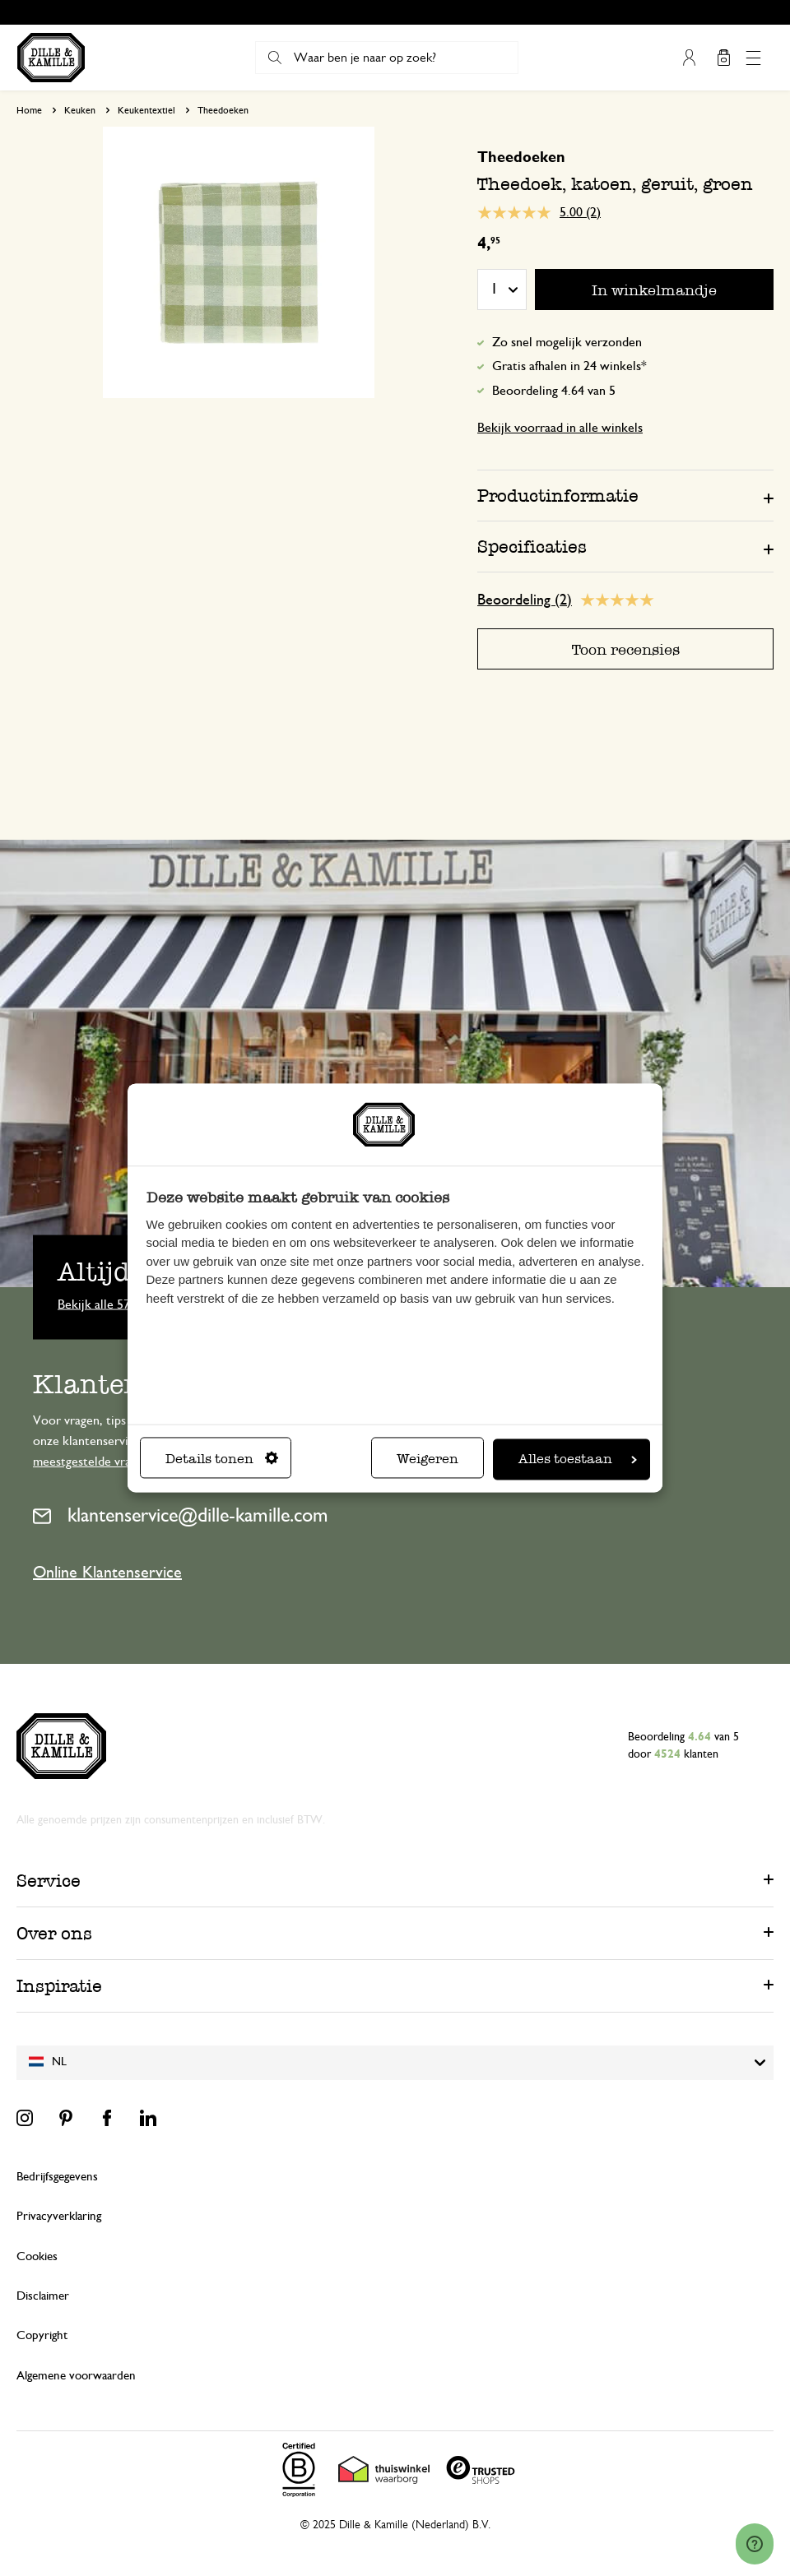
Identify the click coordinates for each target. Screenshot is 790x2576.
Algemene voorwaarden (76, 2376)
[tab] (625, 495)
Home (29, 110)
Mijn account (689, 58)
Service (48, 1880)
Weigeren (427, 1459)
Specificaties (532, 546)
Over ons (54, 1933)
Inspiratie (59, 1986)
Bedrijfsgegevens (57, 2177)
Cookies (37, 2256)
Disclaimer (42, 2296)
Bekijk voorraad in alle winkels (560, 427)
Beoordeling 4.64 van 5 (554, 390)
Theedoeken (223, 110)
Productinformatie (558, 495)
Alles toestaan (577, 1459)
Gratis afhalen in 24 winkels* (569, 366)
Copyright (41, 2335)
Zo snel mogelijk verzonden (567, 342)
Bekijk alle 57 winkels (116, 1303)
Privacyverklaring (58, 2216)
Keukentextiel (146, 110)
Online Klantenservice (107, 1572)
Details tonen (221, 1459)
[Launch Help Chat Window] (755, 2543)
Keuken (79, 110)
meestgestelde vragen (91, 1461)
